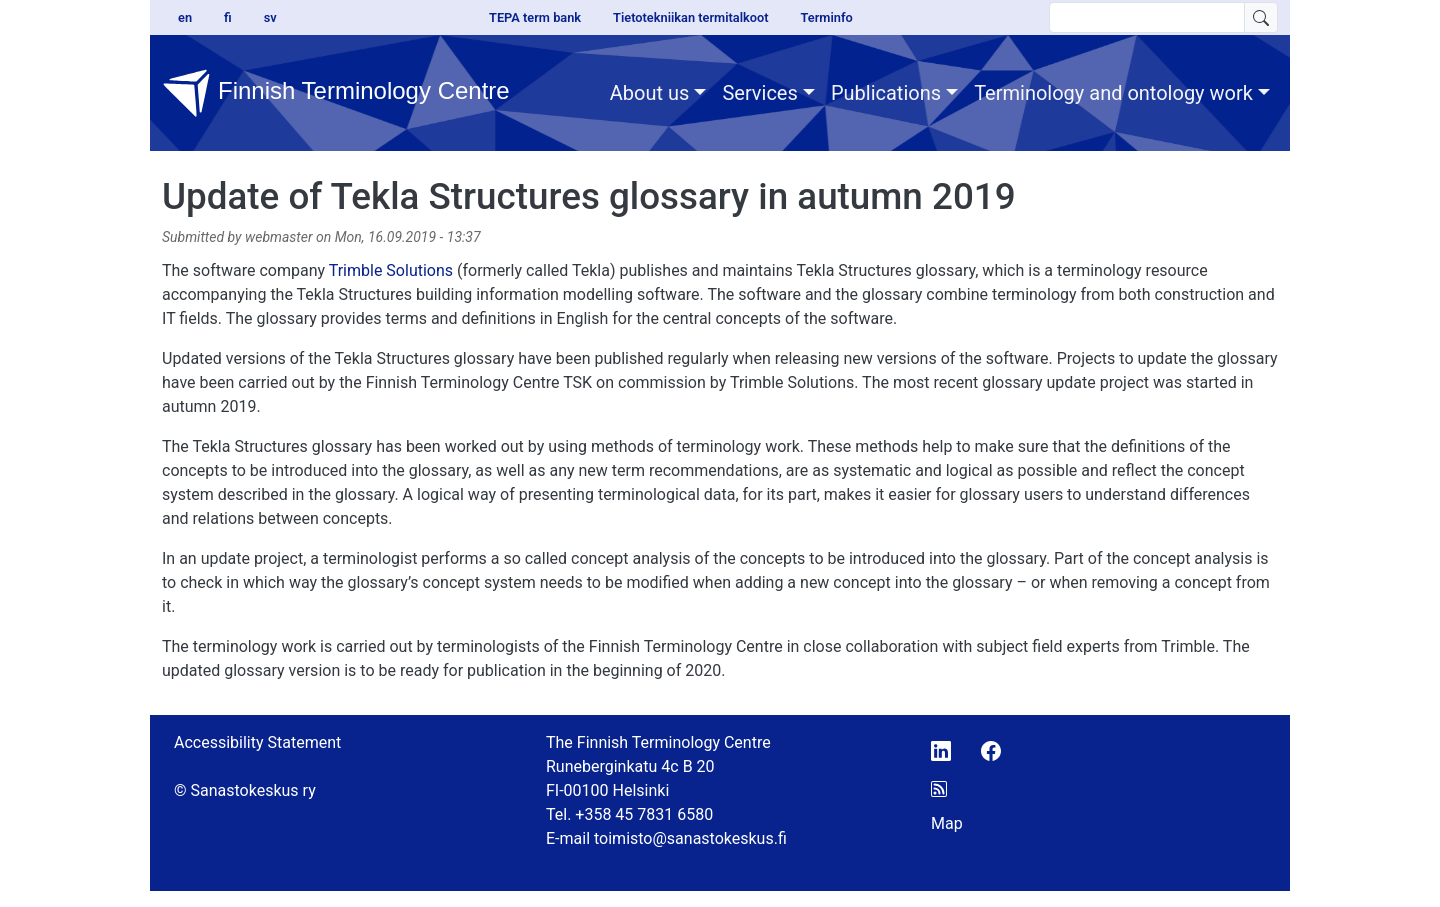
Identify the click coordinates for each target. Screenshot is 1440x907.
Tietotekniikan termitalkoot (690, 17)
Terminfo (827, 17)
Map (947, 823)
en (185, 17)
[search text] (1147, 17)
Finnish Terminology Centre (336, 93)
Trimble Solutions (391, 270)
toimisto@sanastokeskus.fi (690, 838)
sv (270, 17)
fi (228, 17)
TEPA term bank (535, 17)
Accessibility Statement (257, 742)
